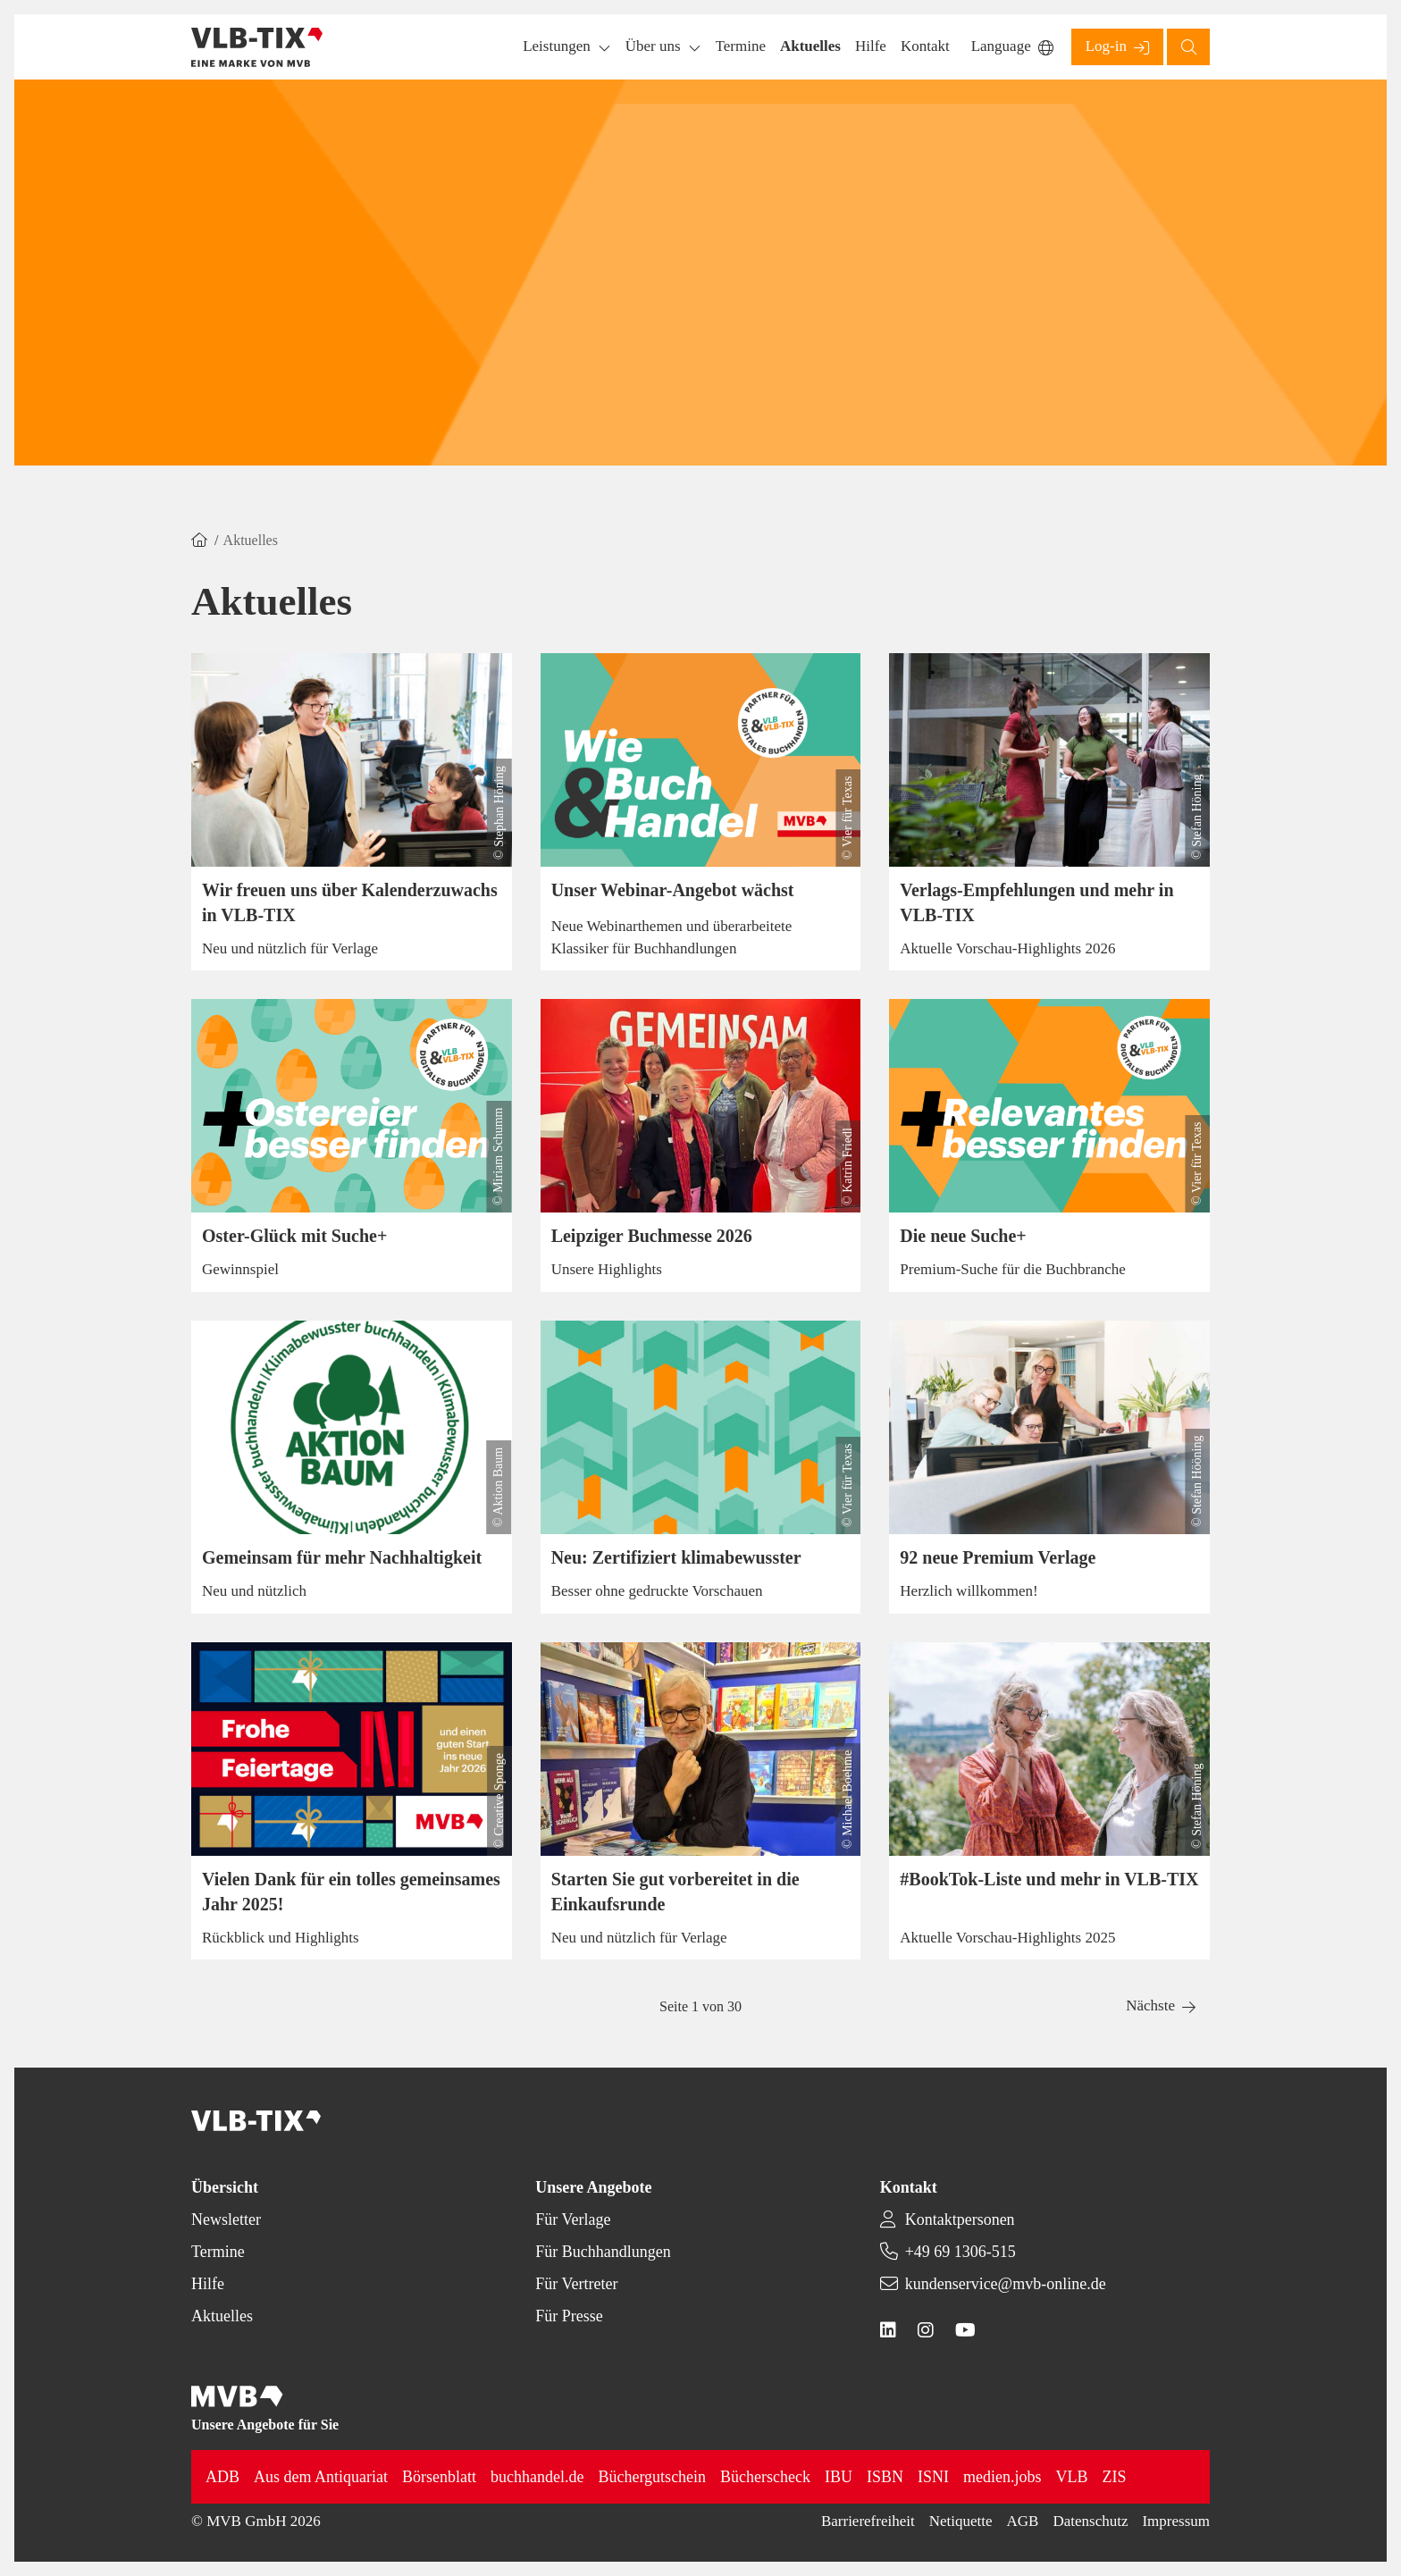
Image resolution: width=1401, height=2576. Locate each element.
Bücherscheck (765, 2477)
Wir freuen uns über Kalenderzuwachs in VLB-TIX (350, 902)
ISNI (933, 2477)
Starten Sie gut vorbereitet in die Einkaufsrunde (675, 1891)
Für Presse (569, 2316)
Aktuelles (222, 2316)
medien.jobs (1002, 2477)
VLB (1072, 2477)
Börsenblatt (439, 2477)
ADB (222, 2477)
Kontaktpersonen (960, 2219)
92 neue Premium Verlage (997, 1557)
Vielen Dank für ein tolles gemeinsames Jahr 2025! (351, 1891)
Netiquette (961, 2521)
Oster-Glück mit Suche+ (294, 1236)
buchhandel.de (537, 2477)
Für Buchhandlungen (602, 2252)
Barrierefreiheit (868, 2521)
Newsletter (226, 2219)
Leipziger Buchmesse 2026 (651, 1236)
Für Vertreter (576, 2284)
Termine (218, 2252)
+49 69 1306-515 (960, 2252)
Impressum (1176, 2521)
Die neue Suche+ (963, 1236)
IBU (838, 2477)
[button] (741, 47)
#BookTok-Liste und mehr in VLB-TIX (1049, 1879)
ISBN (885, 2477)
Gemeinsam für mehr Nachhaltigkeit (342, 1557)
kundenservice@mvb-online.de (1005, 2284)
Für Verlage (572, 2219)
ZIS (1115, 2477)
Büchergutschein (652, 2477)
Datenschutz (1090, 2521)
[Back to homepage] (257, 47)
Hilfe (207, 2284)
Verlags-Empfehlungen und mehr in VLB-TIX (1036, 902)
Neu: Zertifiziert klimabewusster (676, 1557)
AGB (1023, 2521)
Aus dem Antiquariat (321, 2477)
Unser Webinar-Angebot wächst (672, 890)
